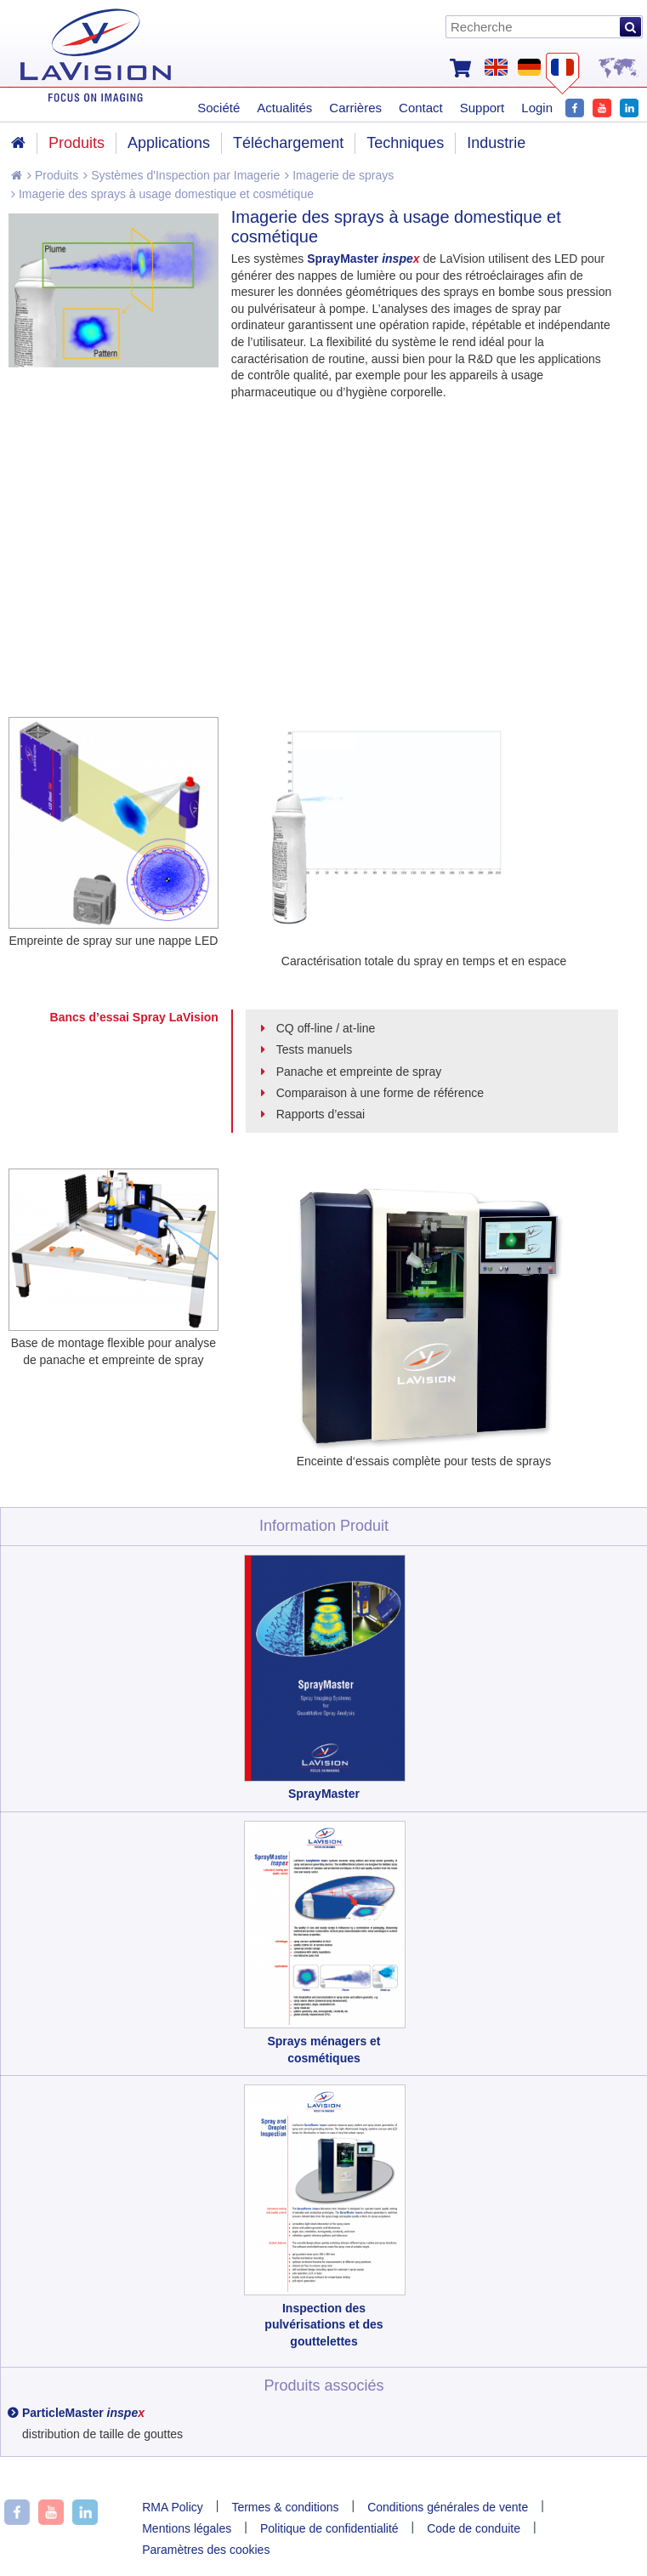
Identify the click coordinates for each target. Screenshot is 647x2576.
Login (537, 107)
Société (218, 107)
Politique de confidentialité (329, 2528)
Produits (52, 175)
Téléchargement (288, 142)
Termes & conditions (284, 2507)
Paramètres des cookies (206, 2549)
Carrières (355, 107)
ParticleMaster (83, 2413)
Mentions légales (186, 2528)
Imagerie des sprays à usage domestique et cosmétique (162, 194)
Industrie (496, 142)
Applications (169, 142)
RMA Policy (172, 2507)
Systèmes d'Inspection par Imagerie (181, 175)
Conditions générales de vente (447, 2507)
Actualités (284, 107)
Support (482, 107)
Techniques (405, 142)
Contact (421, 107)
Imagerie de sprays (339, 175)
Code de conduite (473, 2528)
